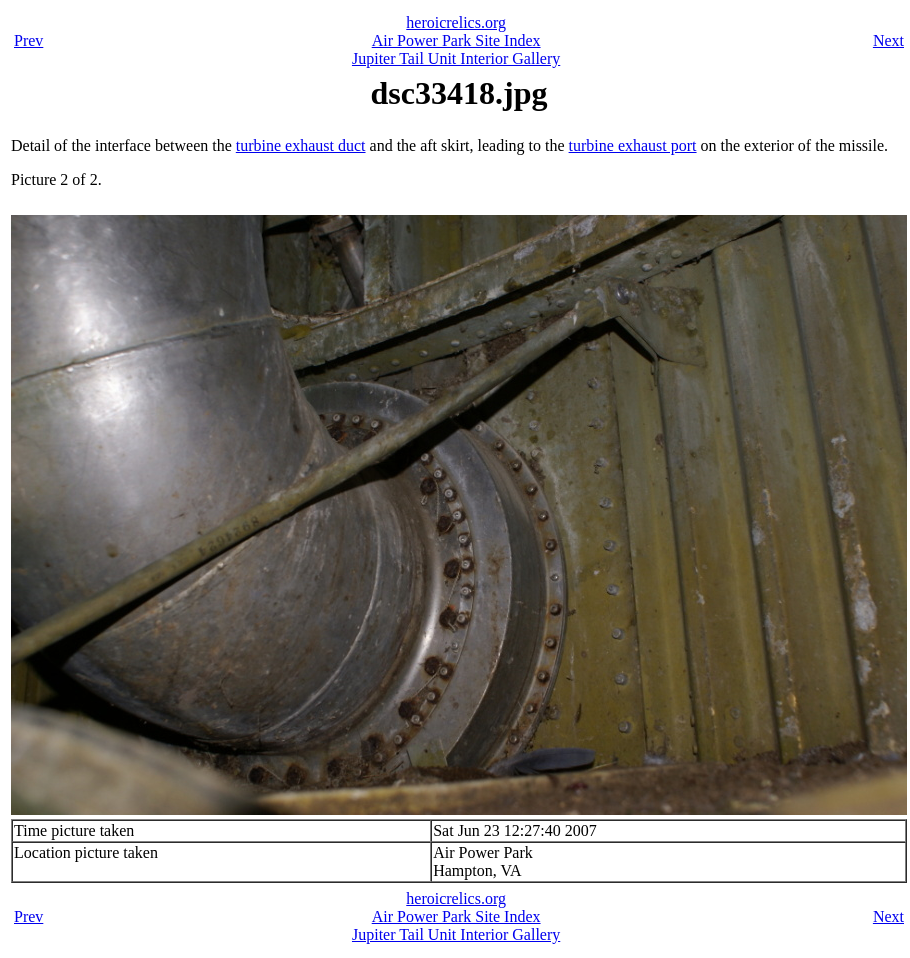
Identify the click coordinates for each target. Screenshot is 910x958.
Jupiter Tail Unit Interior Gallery (456, 58)
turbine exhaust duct (301, 145)
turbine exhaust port (633, 145)
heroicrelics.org (456, 22)
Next (888, 40)
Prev (28, 40)
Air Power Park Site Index (456, 40)
